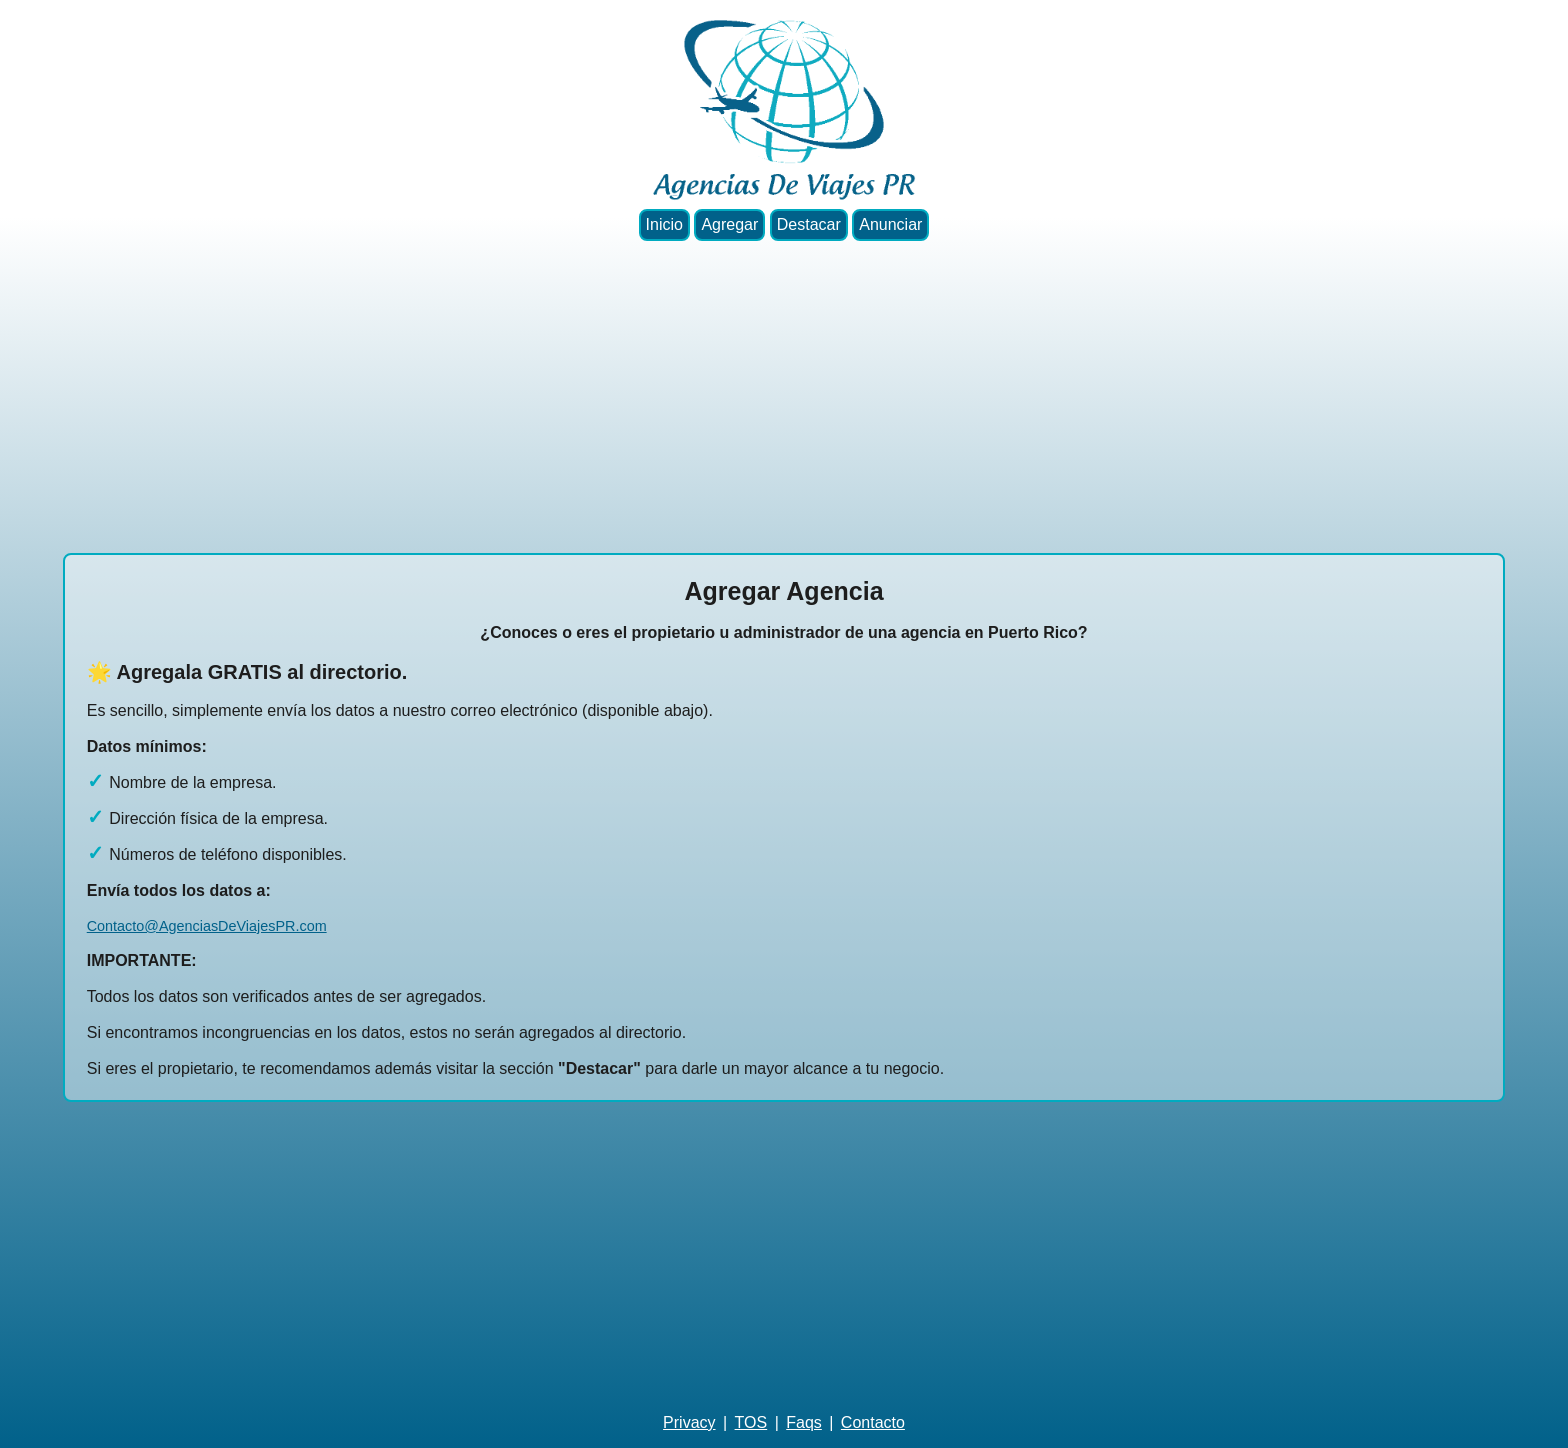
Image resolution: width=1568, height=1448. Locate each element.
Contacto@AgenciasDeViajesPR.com (207, 926)
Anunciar (890, 224)
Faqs (804, 1422)
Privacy (689, 1422)
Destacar (809, 224)
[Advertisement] (784, 397)
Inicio (664, 224)
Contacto (873, 1422)
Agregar (729, 224)
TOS (751, 1422)
